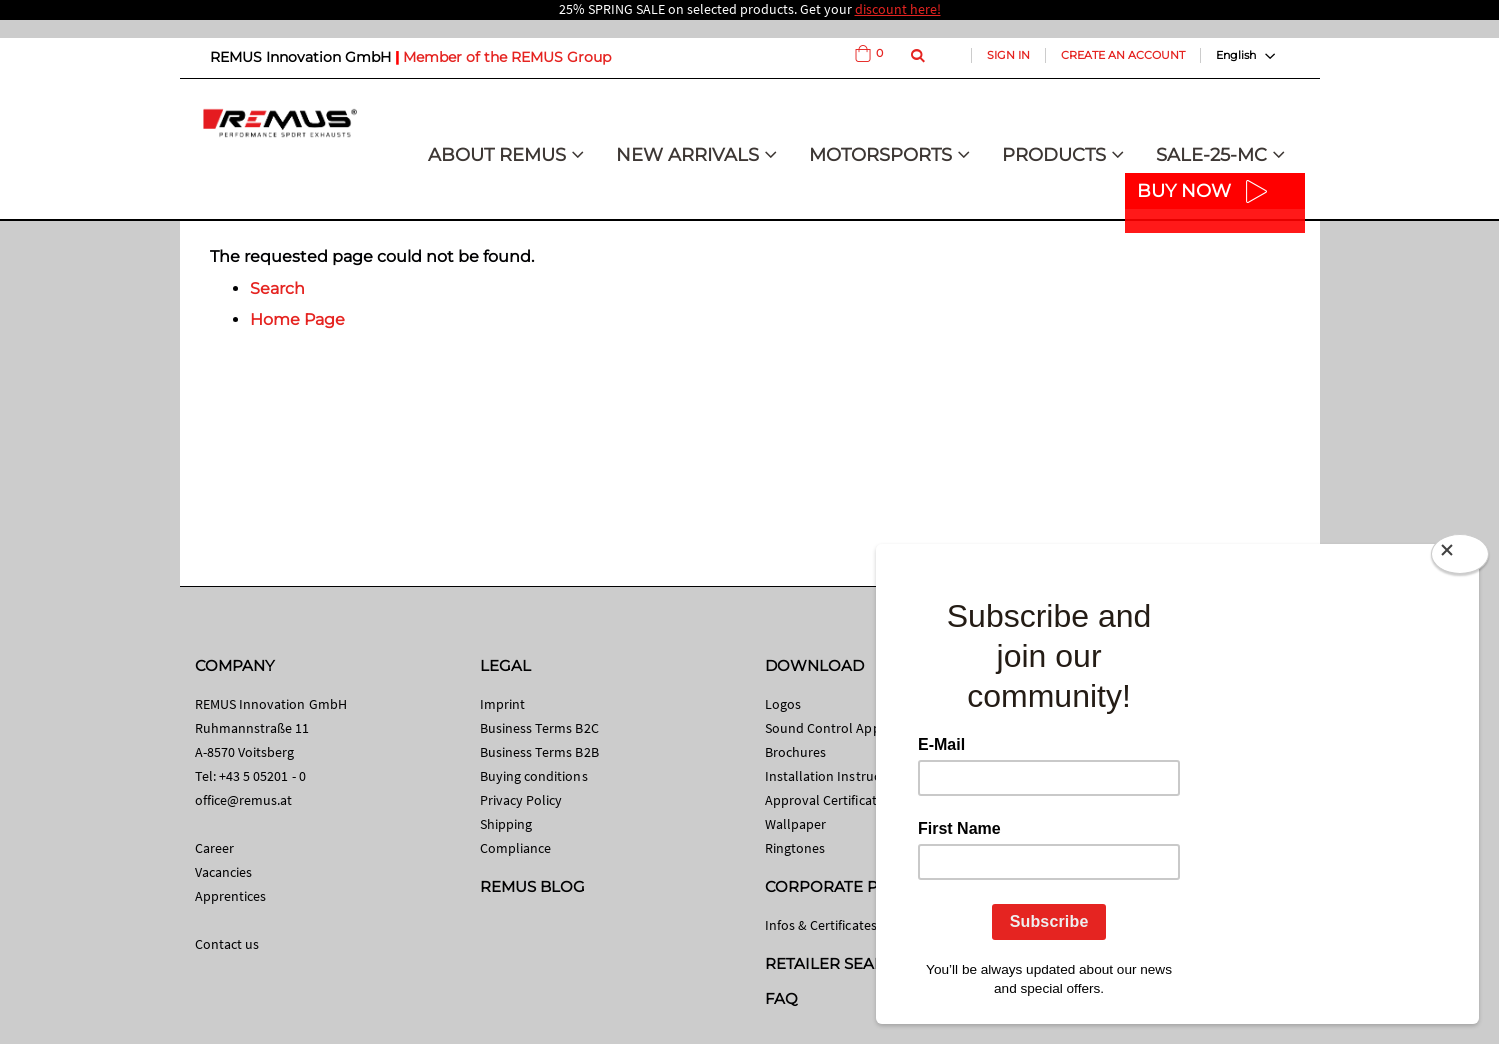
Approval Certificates (827, 800)
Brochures (796, 752)
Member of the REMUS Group (507, 57)
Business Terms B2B (539, 752)
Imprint (502, 704)
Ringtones (795, 848)
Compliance (516, 848)
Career (214, 848)
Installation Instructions (838, 776)
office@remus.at (244, 800)
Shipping (506, 824)
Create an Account (1123, 55)
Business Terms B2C (539, 728)
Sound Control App (823, 728)
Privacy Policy (521, 800)
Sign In (1008, 55)
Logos (783, 704)
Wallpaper (796, 824)
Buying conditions (534, 776)
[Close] (1460, 558)
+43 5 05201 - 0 (262, 776)
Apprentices (231, 896)
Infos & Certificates (821, 925)
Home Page (297, 319)
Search (277, 288)
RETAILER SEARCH (837, 963)
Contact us (227, 944)
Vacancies (224, 872)
